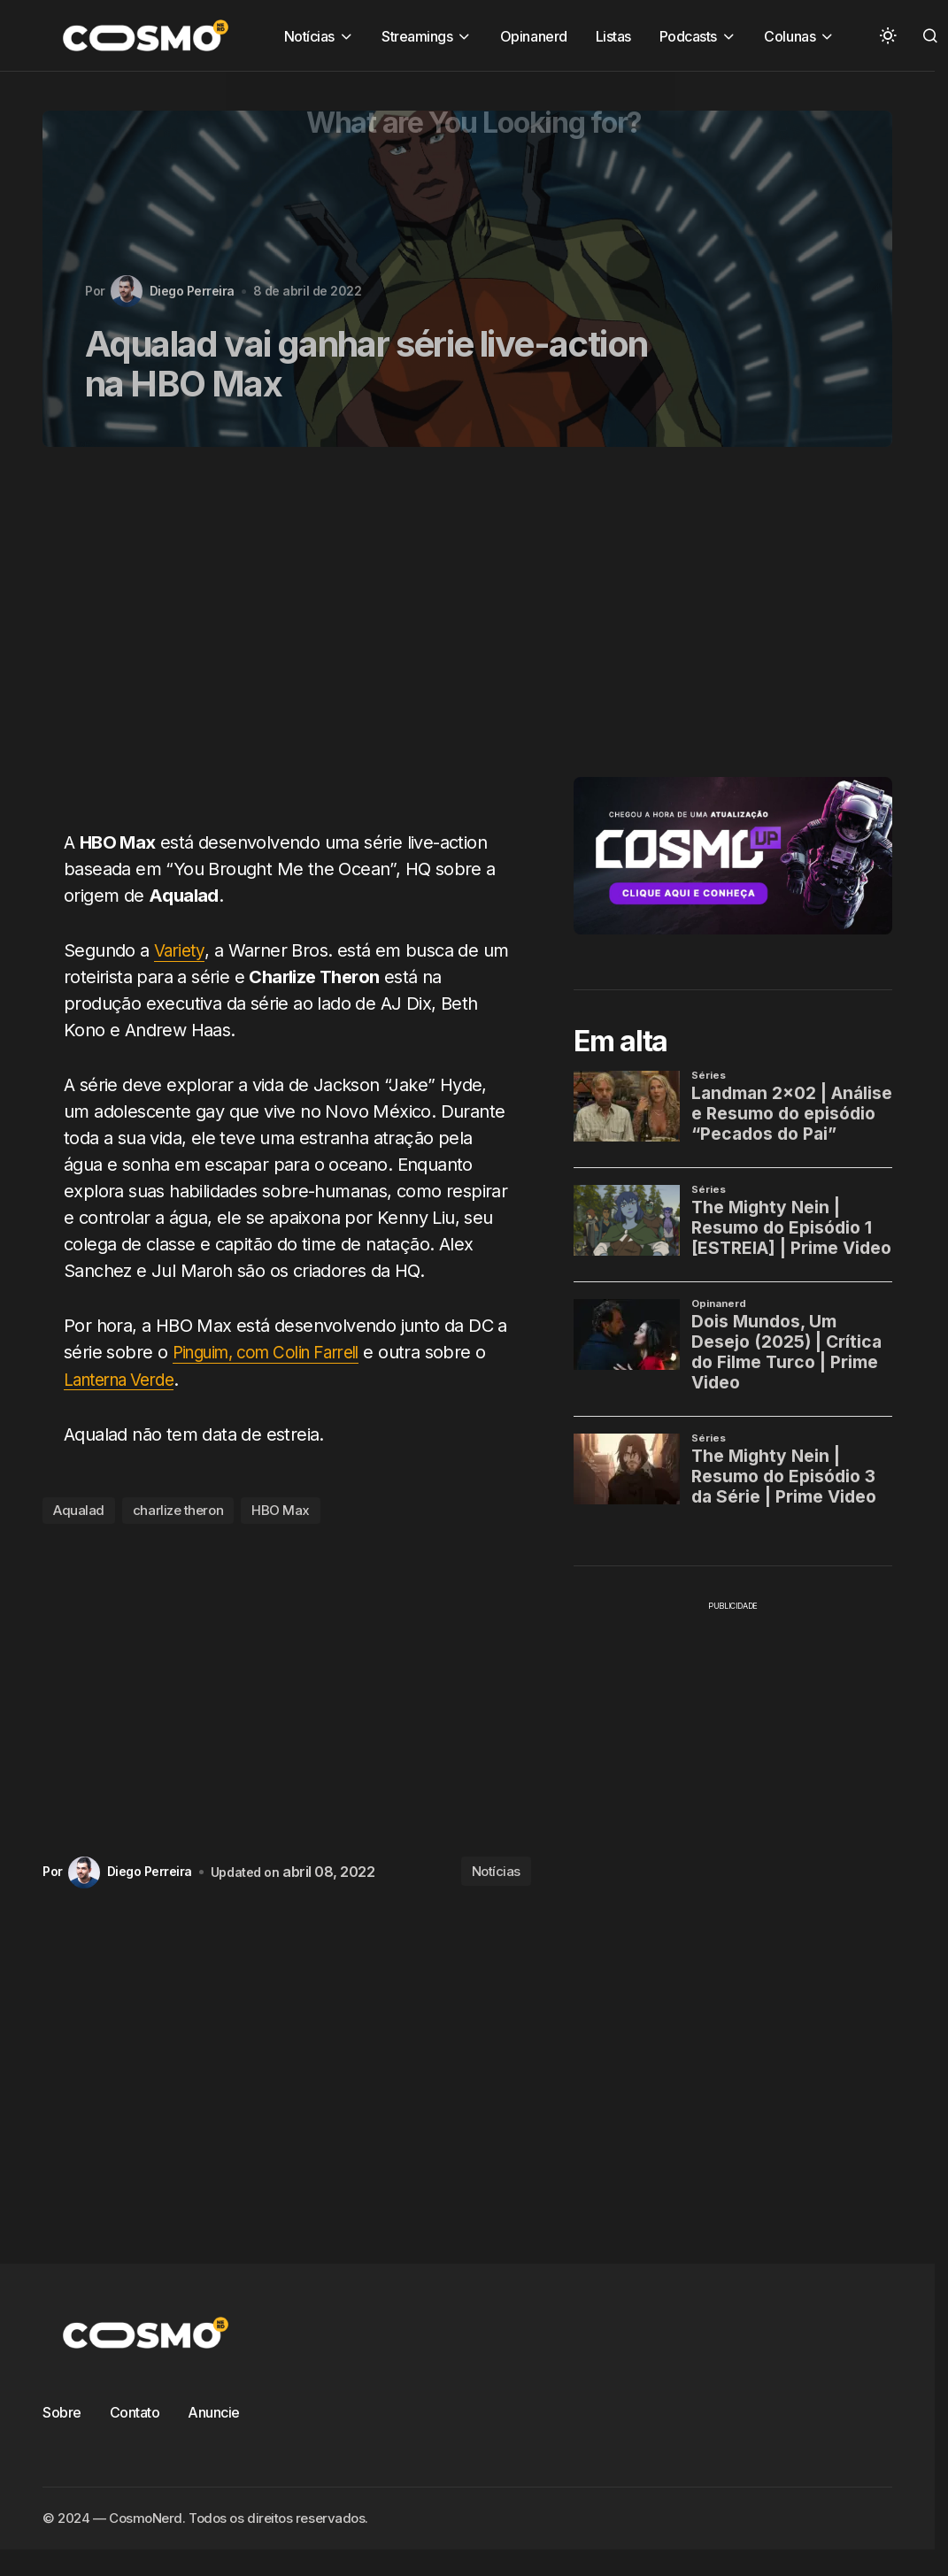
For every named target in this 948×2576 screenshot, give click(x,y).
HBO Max (280, 1510)
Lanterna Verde (125, 1378)
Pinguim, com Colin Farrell (275, 1352)
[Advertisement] (265, 649)
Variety (181, 950)
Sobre (61, 2411)
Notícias (496, 1871)
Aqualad (78, 1510)
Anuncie (214, 2411)
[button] (888, 35)
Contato (135, 2411)
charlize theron (178, 1510)
